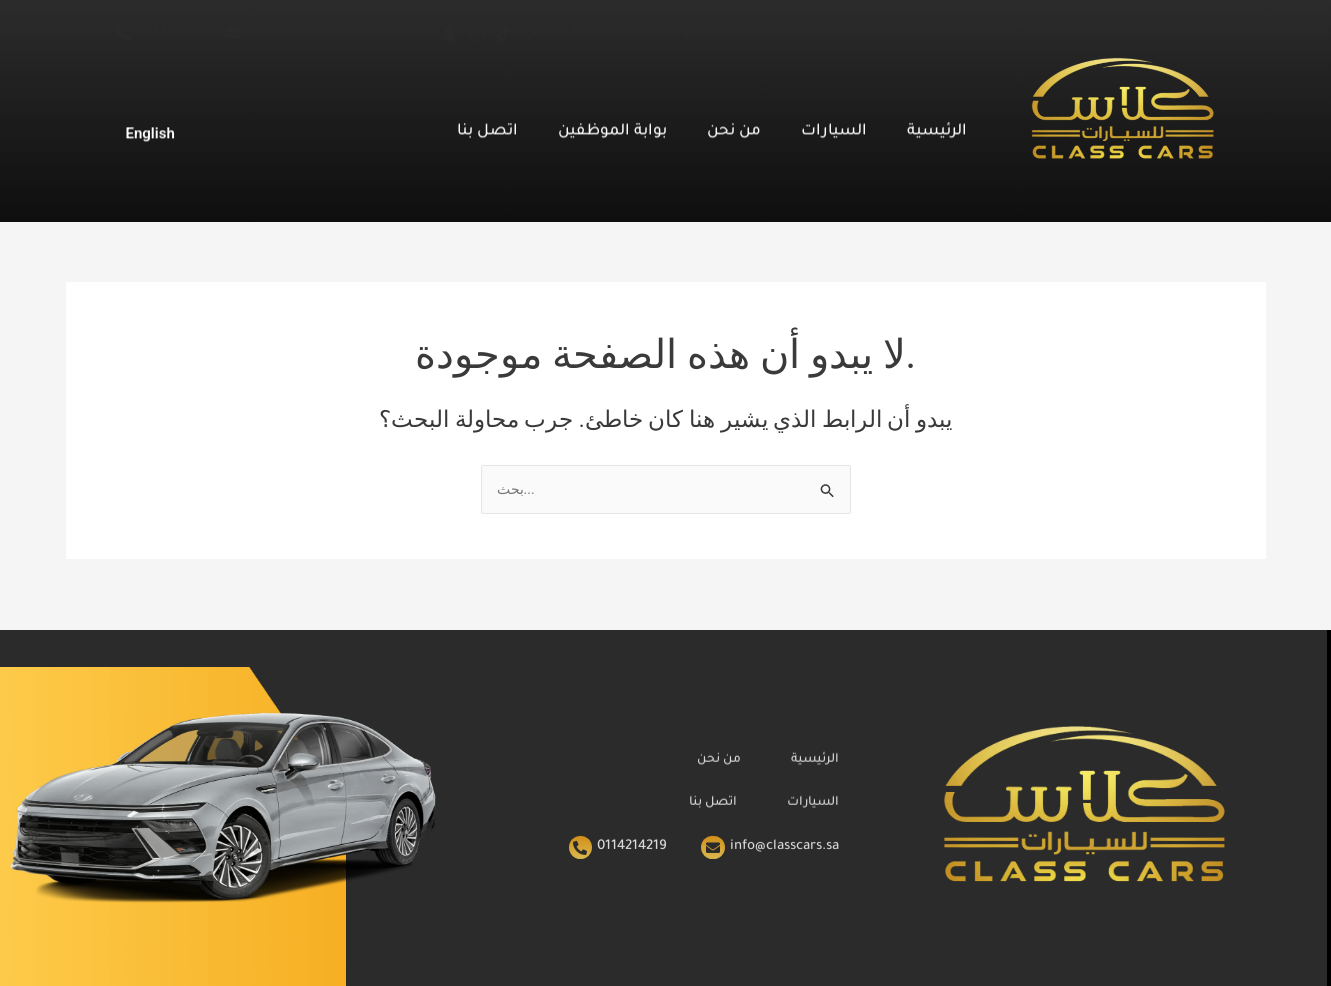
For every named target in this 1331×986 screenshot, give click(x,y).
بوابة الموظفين (612, 125)
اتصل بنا (487, 125)
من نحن (734, 125)
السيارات (834, 125)
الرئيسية (937, 125)
